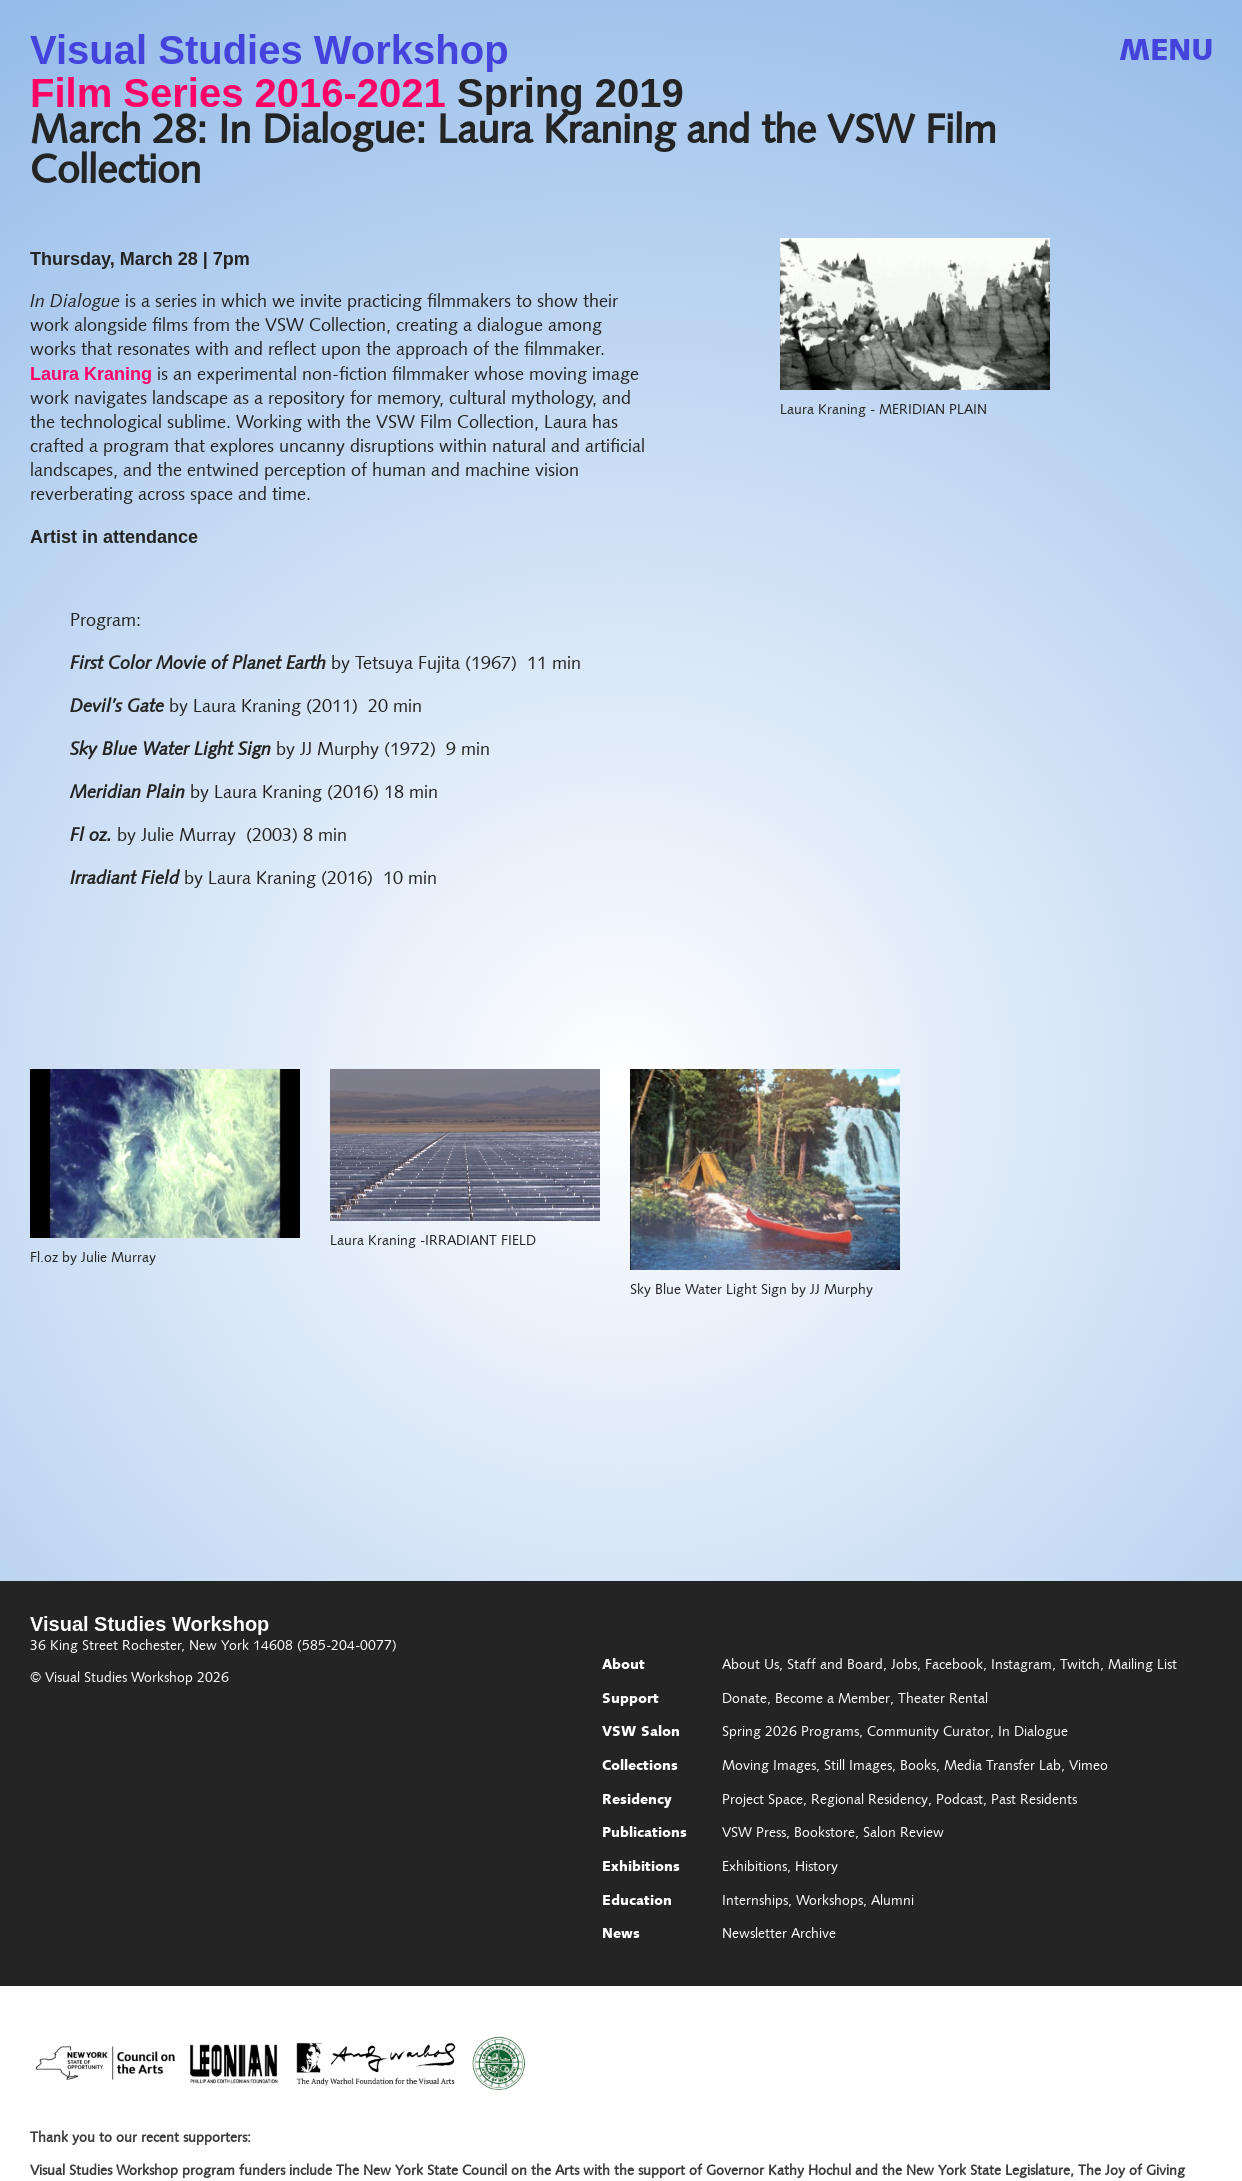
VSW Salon (641, 1733)
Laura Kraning (91, 374)
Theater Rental (943, 1700)
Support (630, 1700)
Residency (637, 1801)
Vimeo (1088, 1767)
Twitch (1080, 1666)
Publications (644, 1834)
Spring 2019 (570, 93)
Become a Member (832, 1700)
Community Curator (928, 1733)
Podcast (959, 1801)
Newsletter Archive (779, 1935)
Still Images (858, 1767)
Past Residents (1034, 1801)
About (623, 1666)
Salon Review (903, 1834)
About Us (750, 1666)
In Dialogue (1033, 1733)
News (621, 1935)
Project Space (762, 1801)
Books (918, 1767)
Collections (640, 1767)
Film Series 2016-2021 (238, 93)
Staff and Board (835, 1666)
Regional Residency (869, 1801)
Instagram (1021, 1666)
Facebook (954, 1666)
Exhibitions (641, 1868)
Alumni (892, 1902)
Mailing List (1142, 1666)
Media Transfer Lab (1002, 1767)
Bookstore (824, 1834)
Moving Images (769, 1767)
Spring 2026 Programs (790, 1733)
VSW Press (754, 1834)
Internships (755, 1902)
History (816, 1868)
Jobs (904, 1666)
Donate (744, 1700)
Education (637, 1902)
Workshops (829, 1902)
